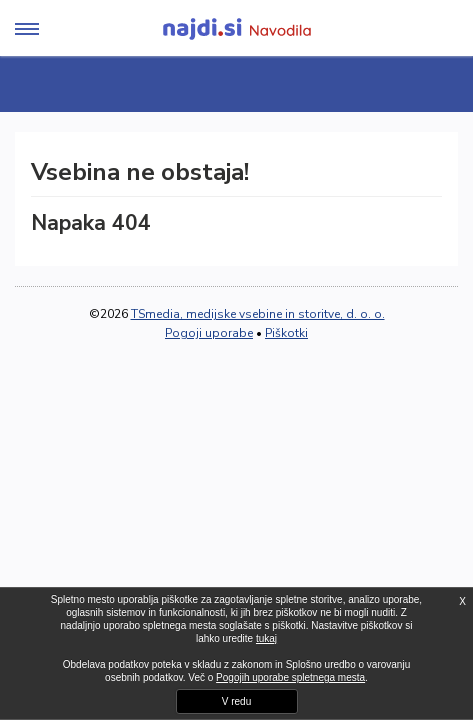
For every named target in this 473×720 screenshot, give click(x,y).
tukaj (266, 638)
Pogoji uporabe (209, 333)
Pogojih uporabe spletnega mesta (290, 677)
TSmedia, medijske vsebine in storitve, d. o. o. (258, 314)
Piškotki (286, 333)
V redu (236, 701)
